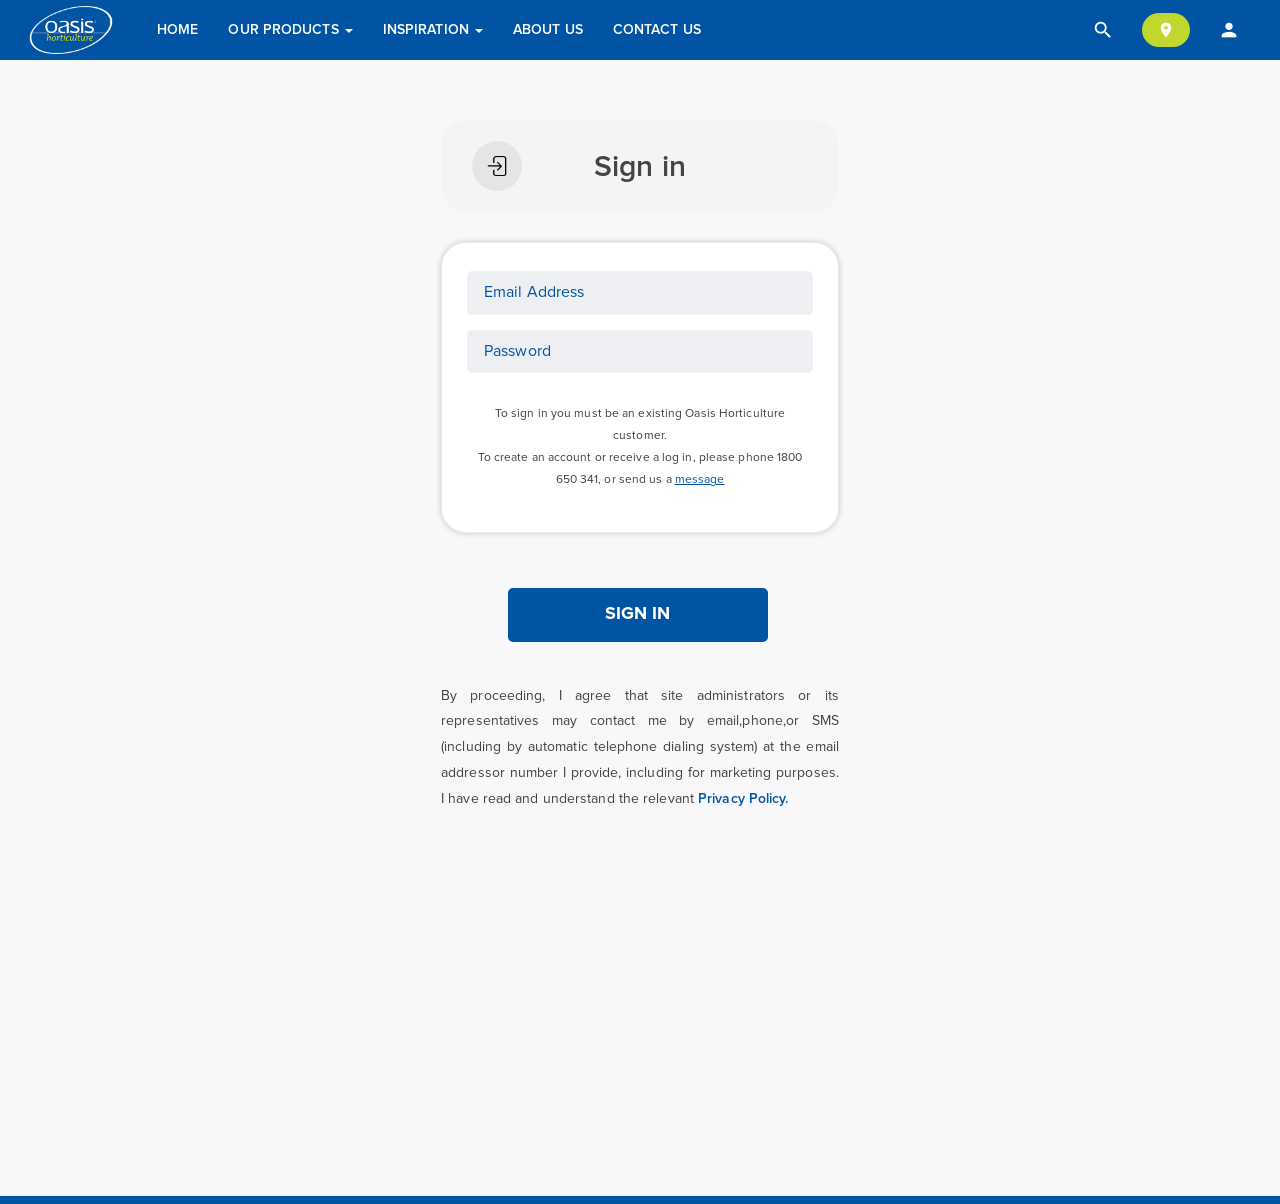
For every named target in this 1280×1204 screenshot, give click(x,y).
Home (177, 30)
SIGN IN (638, 614)
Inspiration (433, 30)
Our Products (290, 30)
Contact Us (657, 30)
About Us (548, 30)
